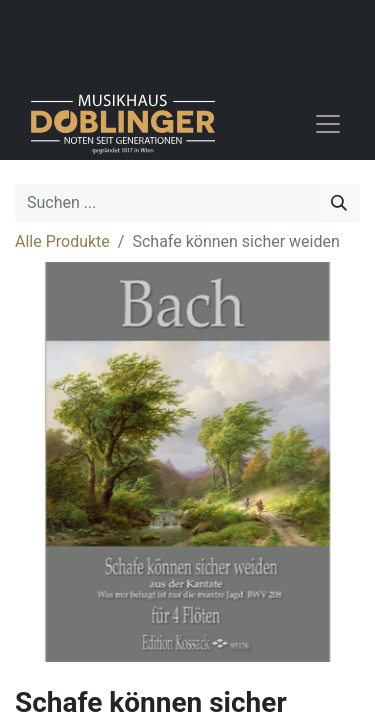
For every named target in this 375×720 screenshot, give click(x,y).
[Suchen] (339, 203)
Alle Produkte (62, 241)
